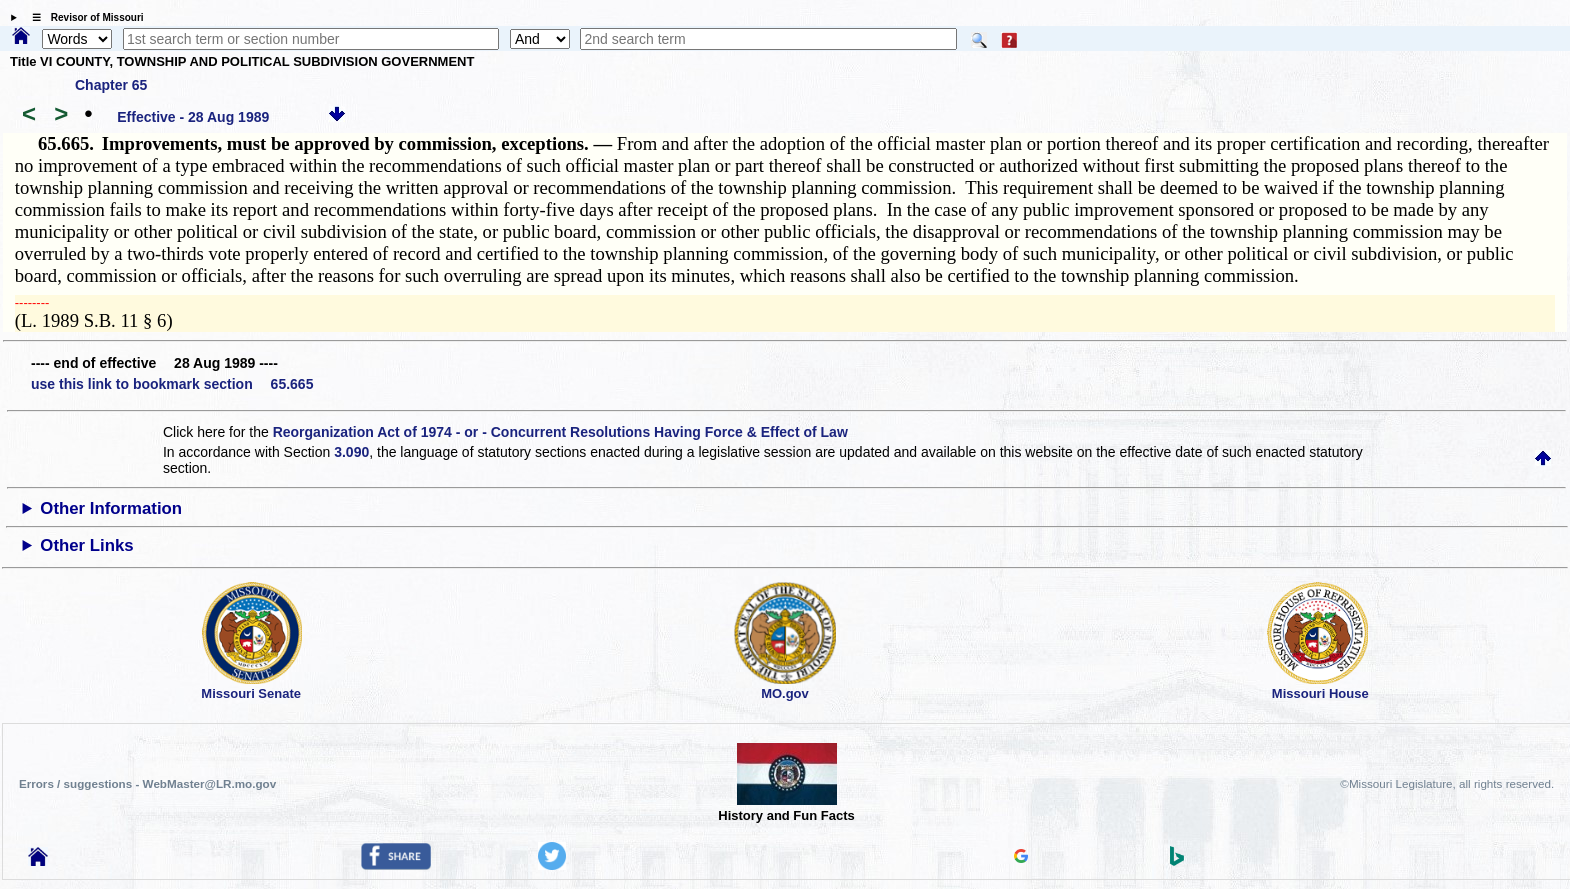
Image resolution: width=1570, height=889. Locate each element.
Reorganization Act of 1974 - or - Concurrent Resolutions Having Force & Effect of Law (560, 432)
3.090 (351, 452)
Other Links (86, 545)
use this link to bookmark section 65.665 (172, 384)
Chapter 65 (111, 85)
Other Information (111, 508)
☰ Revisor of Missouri (83, 17)
